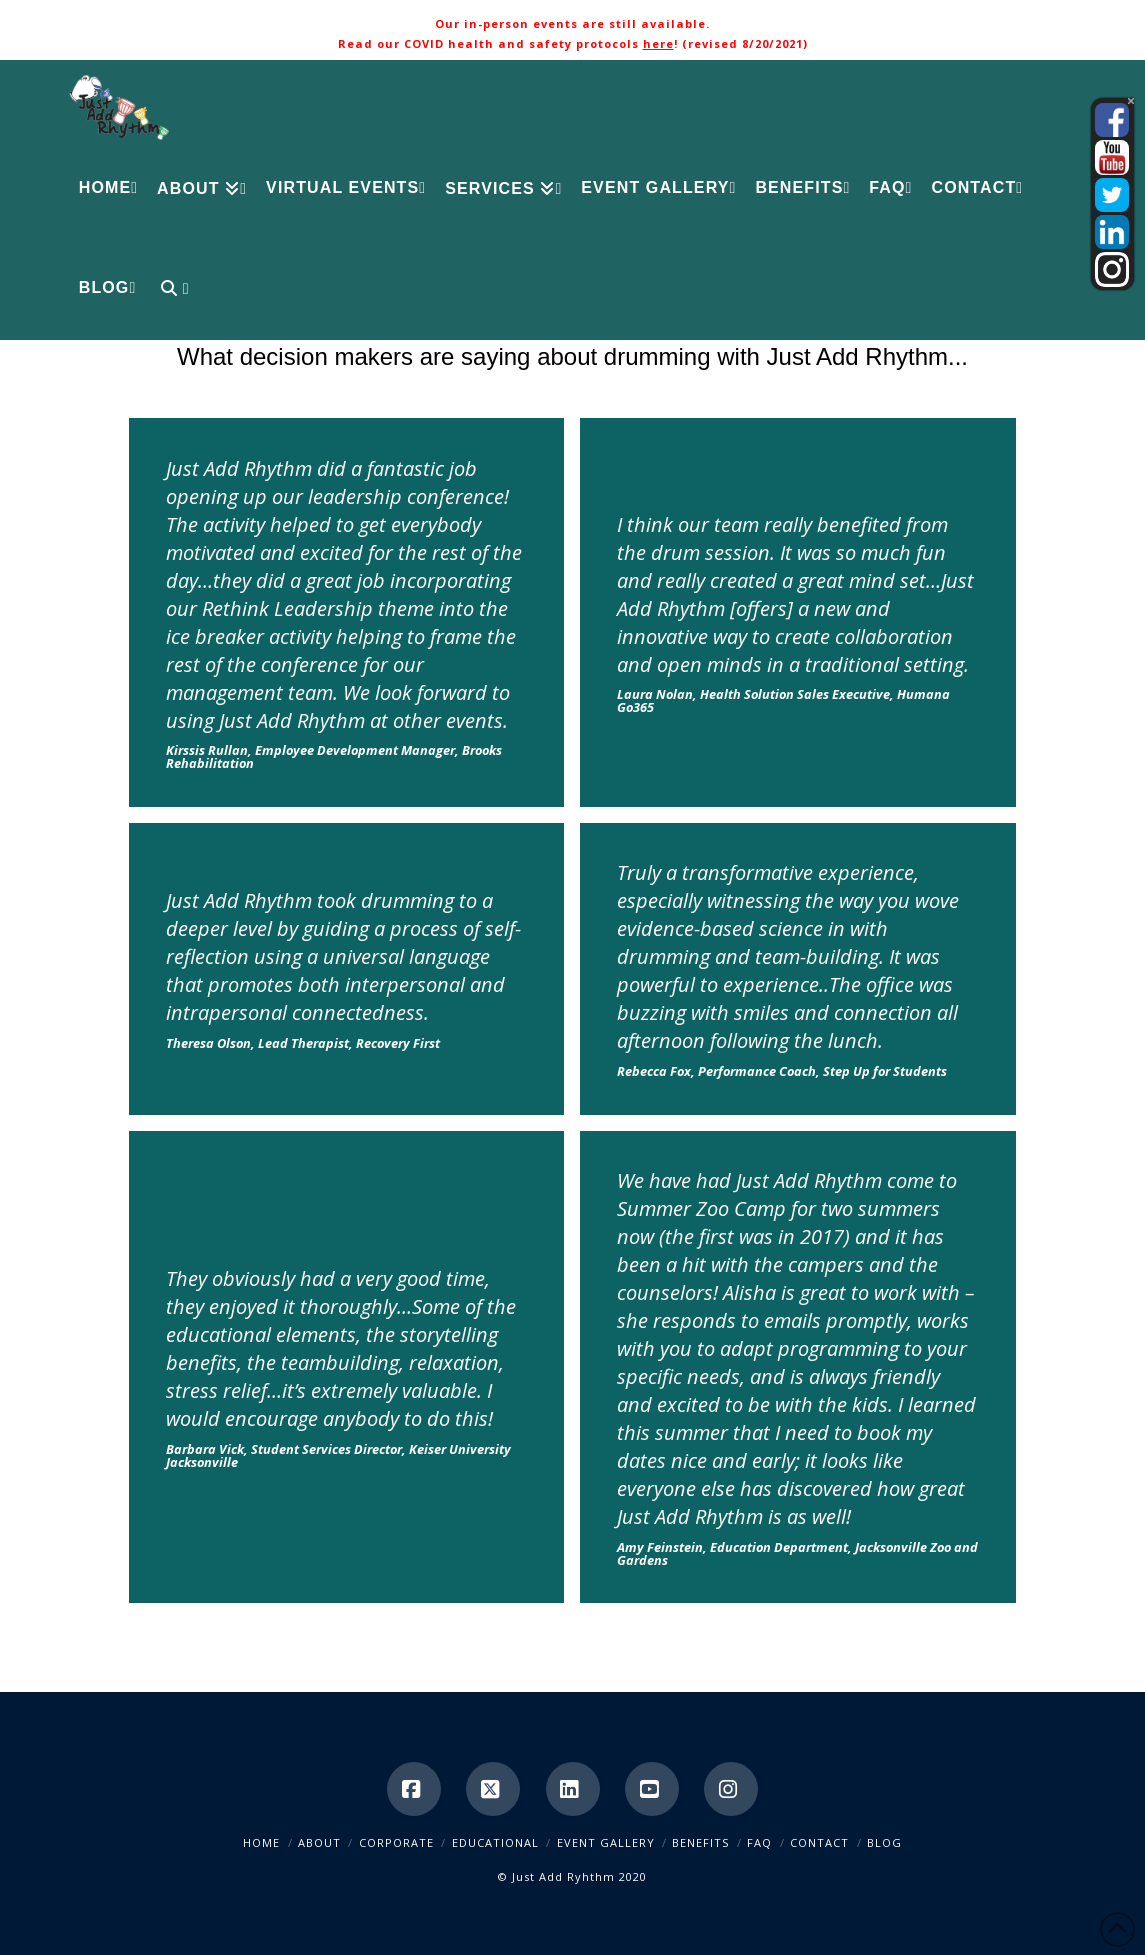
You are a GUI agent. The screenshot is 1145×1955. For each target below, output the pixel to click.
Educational (495, 1842)
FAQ (759, 1842)
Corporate (396, 1842)
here (658, 43)
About (319, 1842)
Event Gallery (606, 1842)
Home (261, 1842)
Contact (819, 1842)
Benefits (700, 1842)
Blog (884, 1842)
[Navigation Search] (166, 290)
